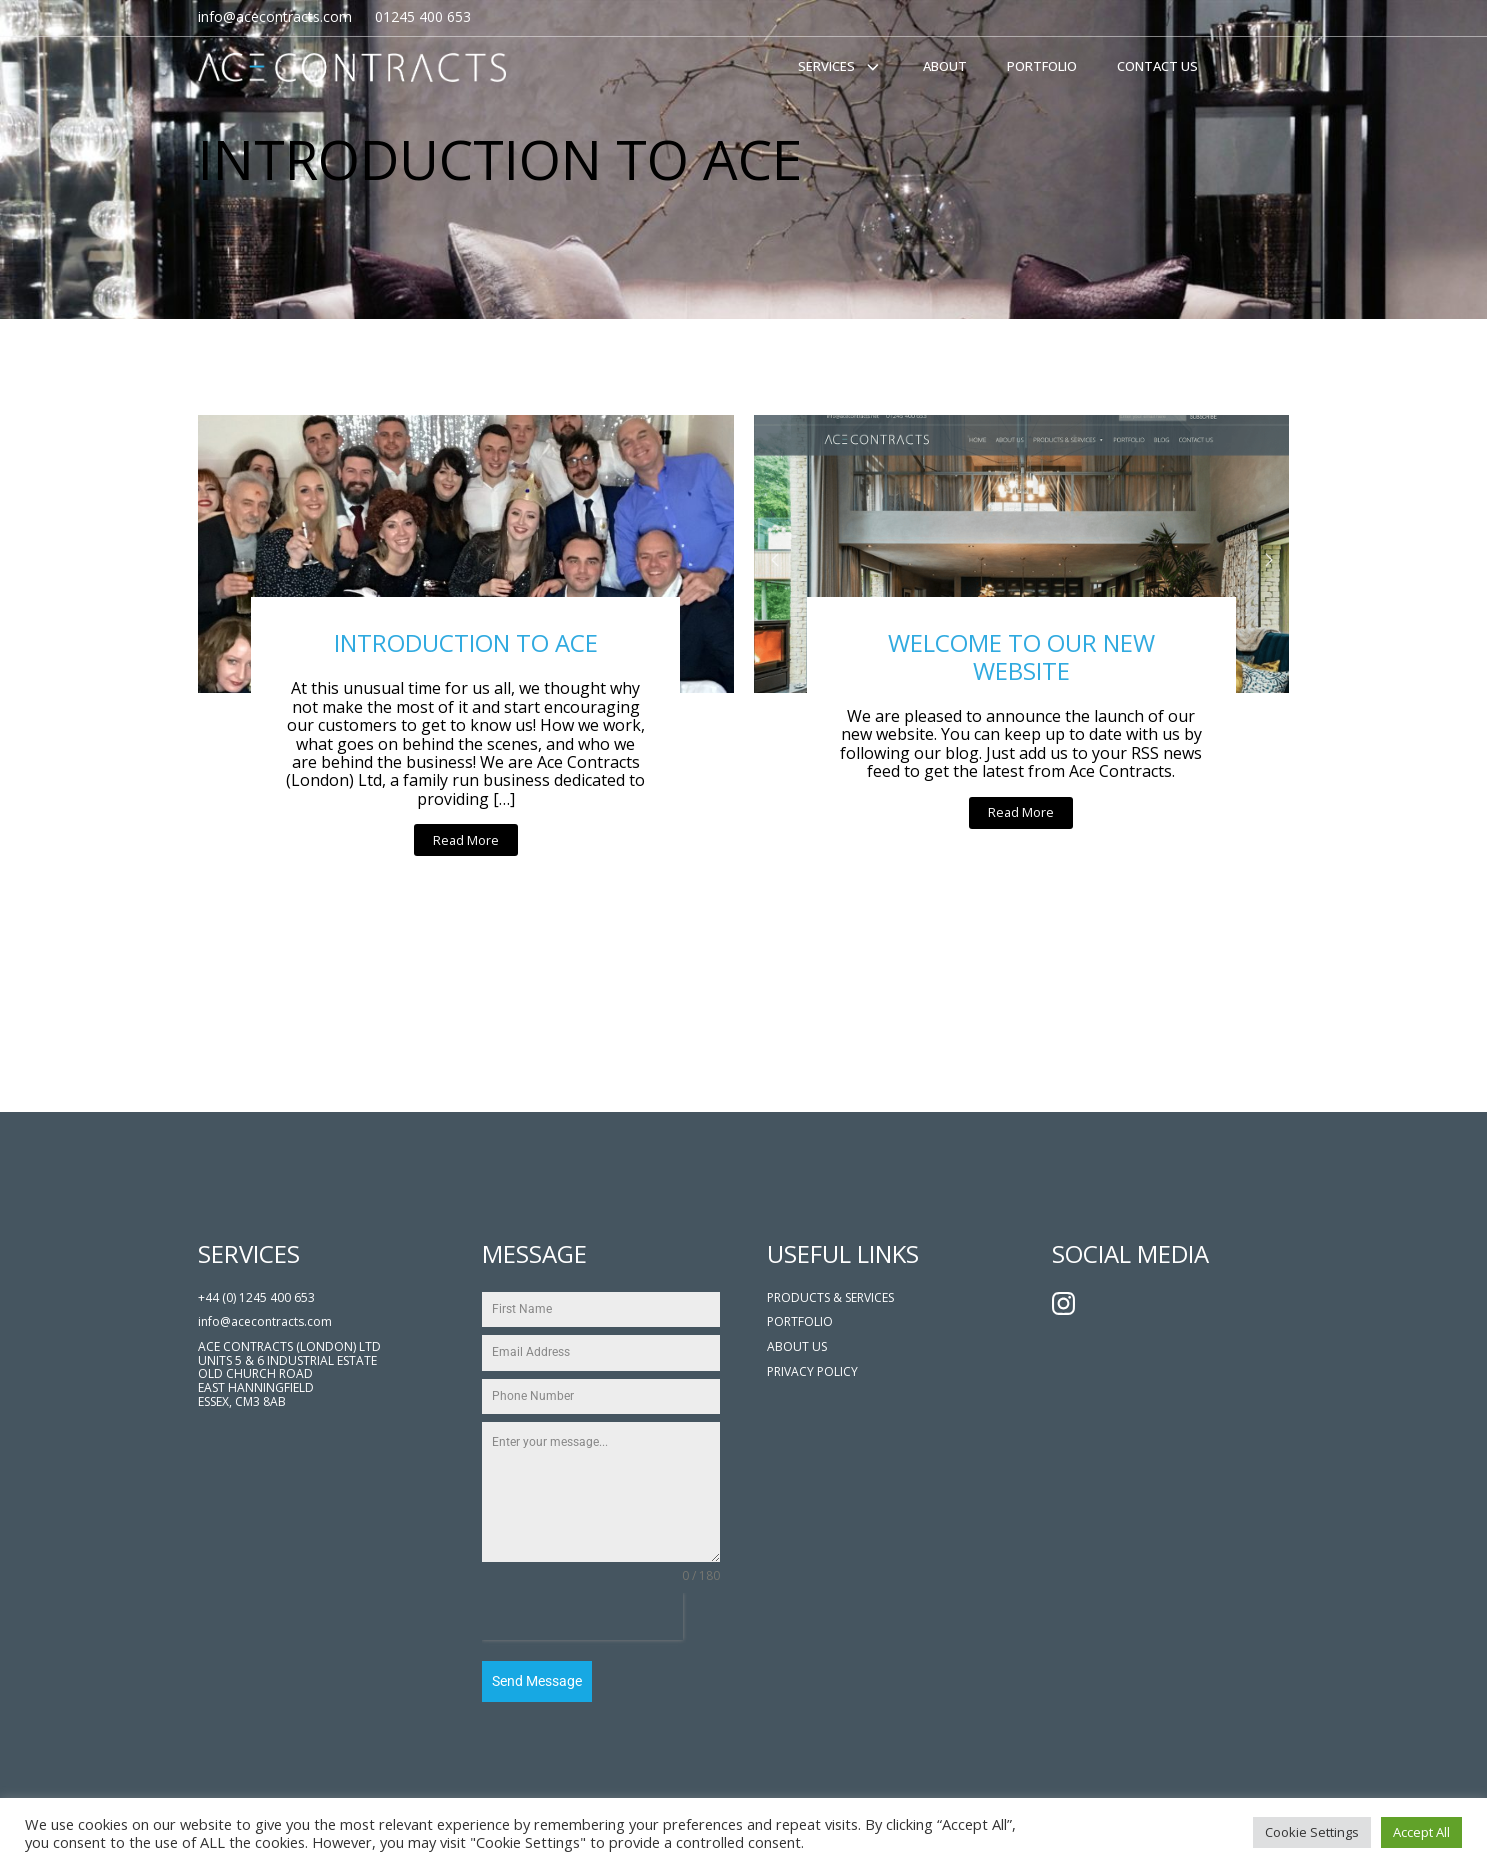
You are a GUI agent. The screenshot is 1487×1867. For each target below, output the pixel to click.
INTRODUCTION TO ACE (466, 642)
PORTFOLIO (800, 1322)
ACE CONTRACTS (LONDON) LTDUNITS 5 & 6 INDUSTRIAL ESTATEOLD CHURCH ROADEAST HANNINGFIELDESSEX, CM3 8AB (289, 1374)
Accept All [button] (1421, 1832)
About (945, 66)
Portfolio (1042, 66)
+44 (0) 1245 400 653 (256, 1298)
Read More (466, 840)
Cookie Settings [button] (1312, 1832)
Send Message (537, 1681)
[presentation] (582, 1616)
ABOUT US (797, 1347)
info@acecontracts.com (265, 1322)
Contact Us (1157, 66)
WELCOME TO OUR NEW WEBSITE (1021, 656)
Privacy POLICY (812, 1372)
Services (840, 67)
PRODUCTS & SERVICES (830, 1298)
